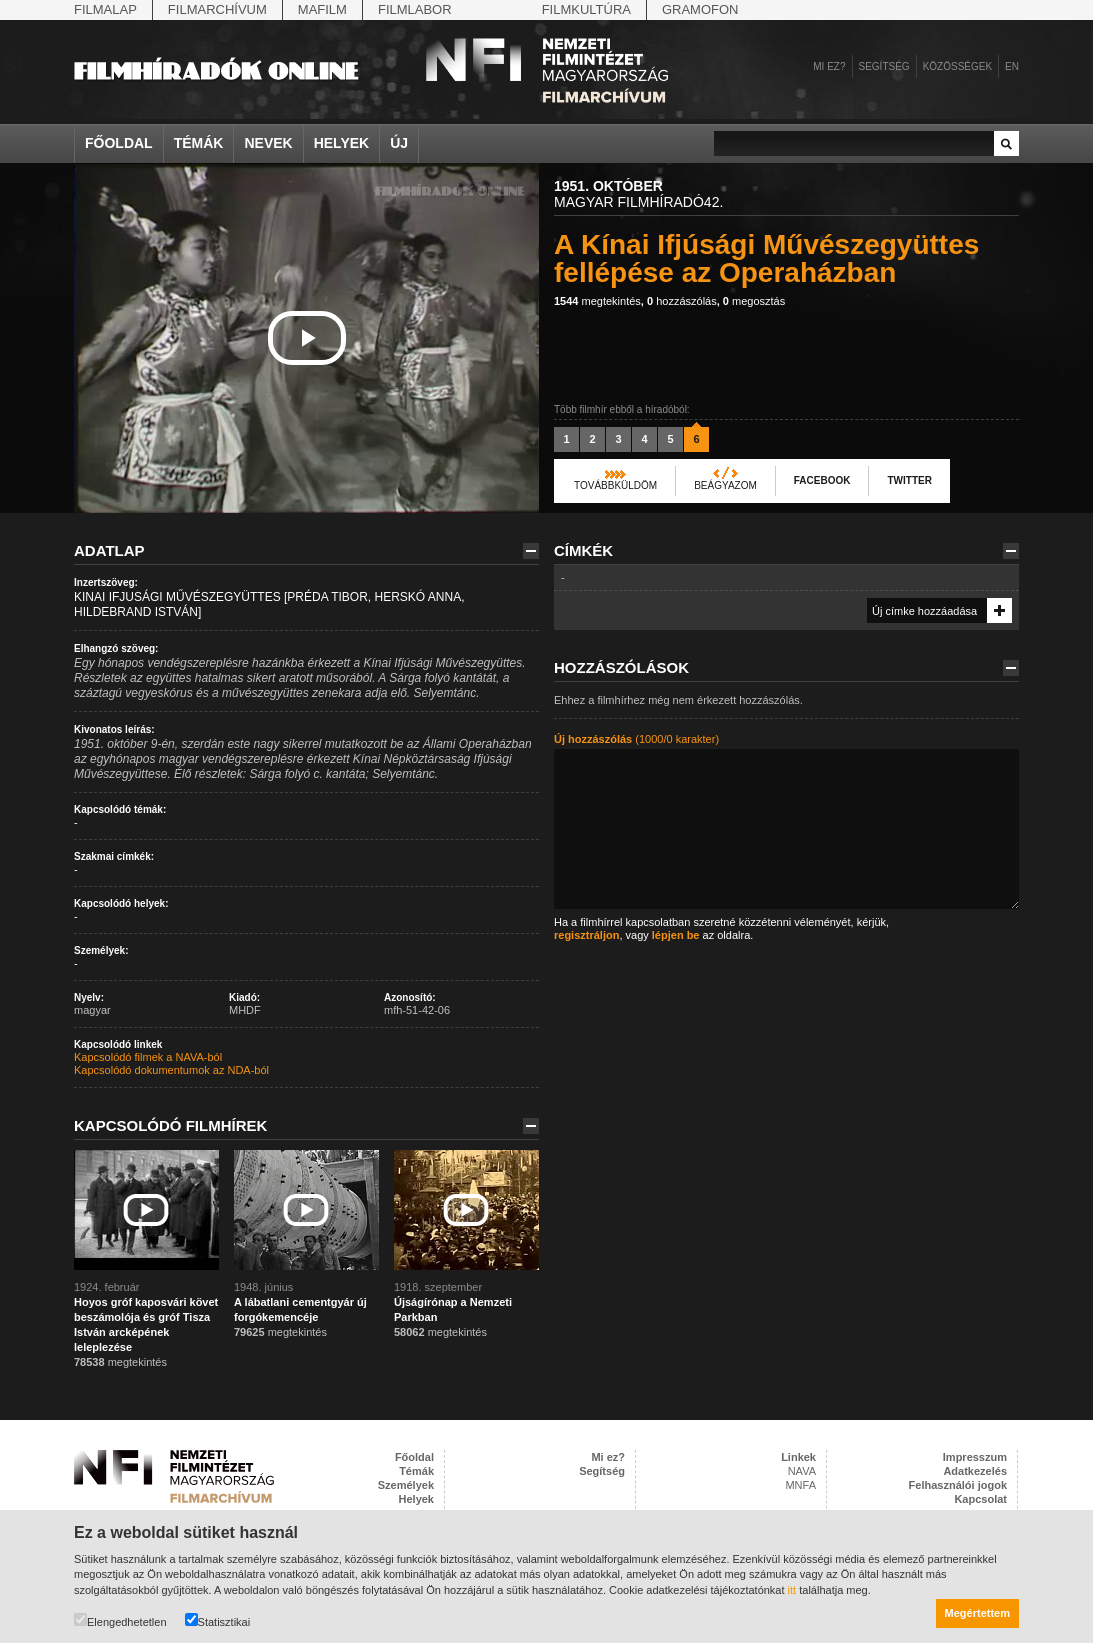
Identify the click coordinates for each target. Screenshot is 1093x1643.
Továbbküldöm (615, 485)
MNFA (800, 1485)
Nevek (268, 143)
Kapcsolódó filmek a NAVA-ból (148, 1057)
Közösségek (957, 66)
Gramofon (700, 9)
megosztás (754, 301)
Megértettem (977, 1613)
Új (399, 143)
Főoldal (119, 143)
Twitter (909, 480)
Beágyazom (725, 485)
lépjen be (676, 935)
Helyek (342, 143)
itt (792, 1590)
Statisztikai (218, 1620)
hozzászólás (682, 301)
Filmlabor (415, 9)
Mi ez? (829, 66)
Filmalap (105, 9)
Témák (199, 143)
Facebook (822, 480)
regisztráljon (586, 935)
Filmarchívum (217, 9)
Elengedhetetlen (120, 1620)
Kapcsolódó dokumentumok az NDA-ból (171, 1070)
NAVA (802, 1471)
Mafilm (322, 9)
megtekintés (597, 301)
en (1012, 66)
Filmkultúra (586, 9)
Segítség (884, 66)
